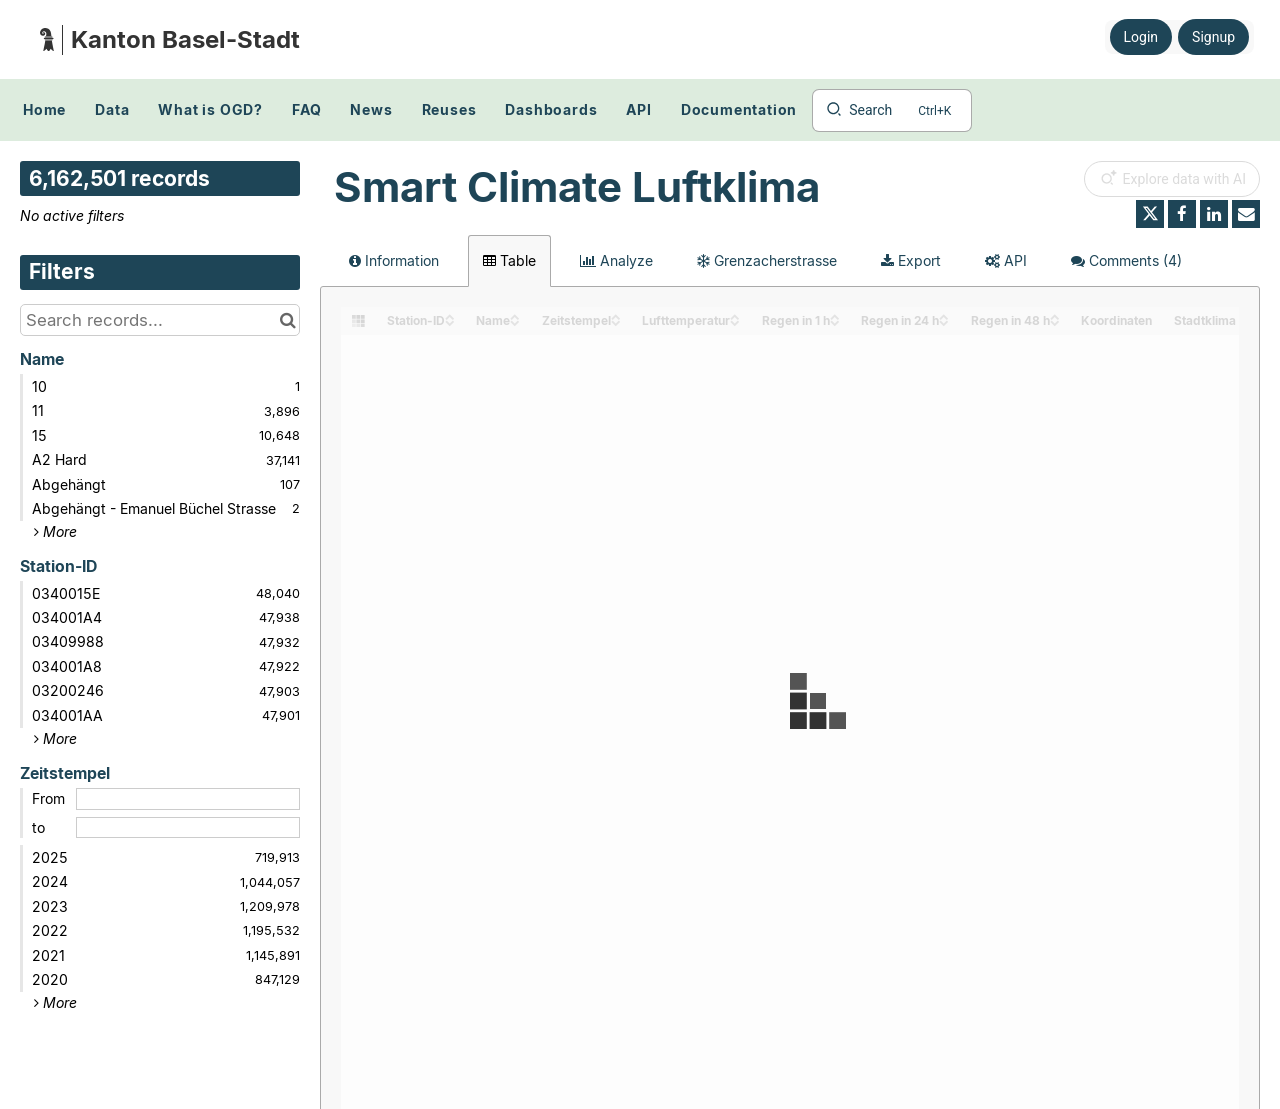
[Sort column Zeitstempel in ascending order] (616, 315)
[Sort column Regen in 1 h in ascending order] (835, 315)
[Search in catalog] (287, 320)
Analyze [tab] (616, 260)
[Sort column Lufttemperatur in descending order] (735, 321)
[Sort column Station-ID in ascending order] (450, 315)
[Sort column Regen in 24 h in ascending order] (944, 315)
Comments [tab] (1126, 260)
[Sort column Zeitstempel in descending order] (616, 321)
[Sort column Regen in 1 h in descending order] (835, 321)
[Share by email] (1246, 214)
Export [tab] (911, 260)
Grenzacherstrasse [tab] (767, 260)
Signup (1213, 37)
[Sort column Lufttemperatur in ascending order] (735, 315)
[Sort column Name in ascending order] (515, 315)
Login (1141, 37)
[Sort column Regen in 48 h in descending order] (1055, 321)
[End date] (188, 828)
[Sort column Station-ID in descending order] (450, 321)
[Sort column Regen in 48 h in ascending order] (1055, 315)
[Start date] (188, 799)
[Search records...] (160, 320)
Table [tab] (509, 260)
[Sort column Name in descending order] (515, 321)
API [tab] (1006, 260)
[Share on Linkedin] (1214, 214)
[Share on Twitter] (1150, 214)
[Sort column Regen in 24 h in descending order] (944, 321)
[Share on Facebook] (1182, 214)
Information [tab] (394, 260)
